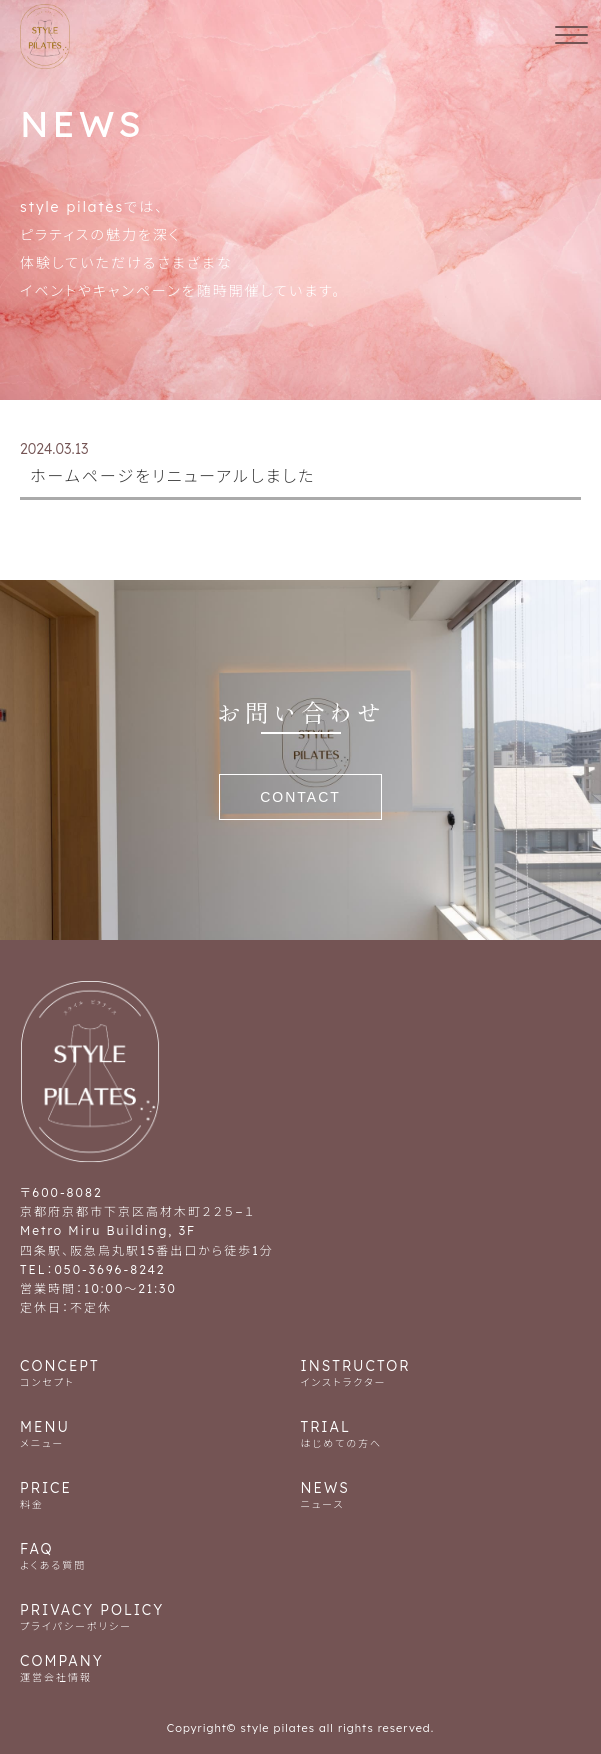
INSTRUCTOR (441, 1372)
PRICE (160, 1494)
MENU (160, 1433)
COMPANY (300, 1667)
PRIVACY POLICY (300, 1616)
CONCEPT (160, 1372)
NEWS (441, 1494)
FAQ (160, 1555)
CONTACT (300, 797)
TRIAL (441, 1433)
